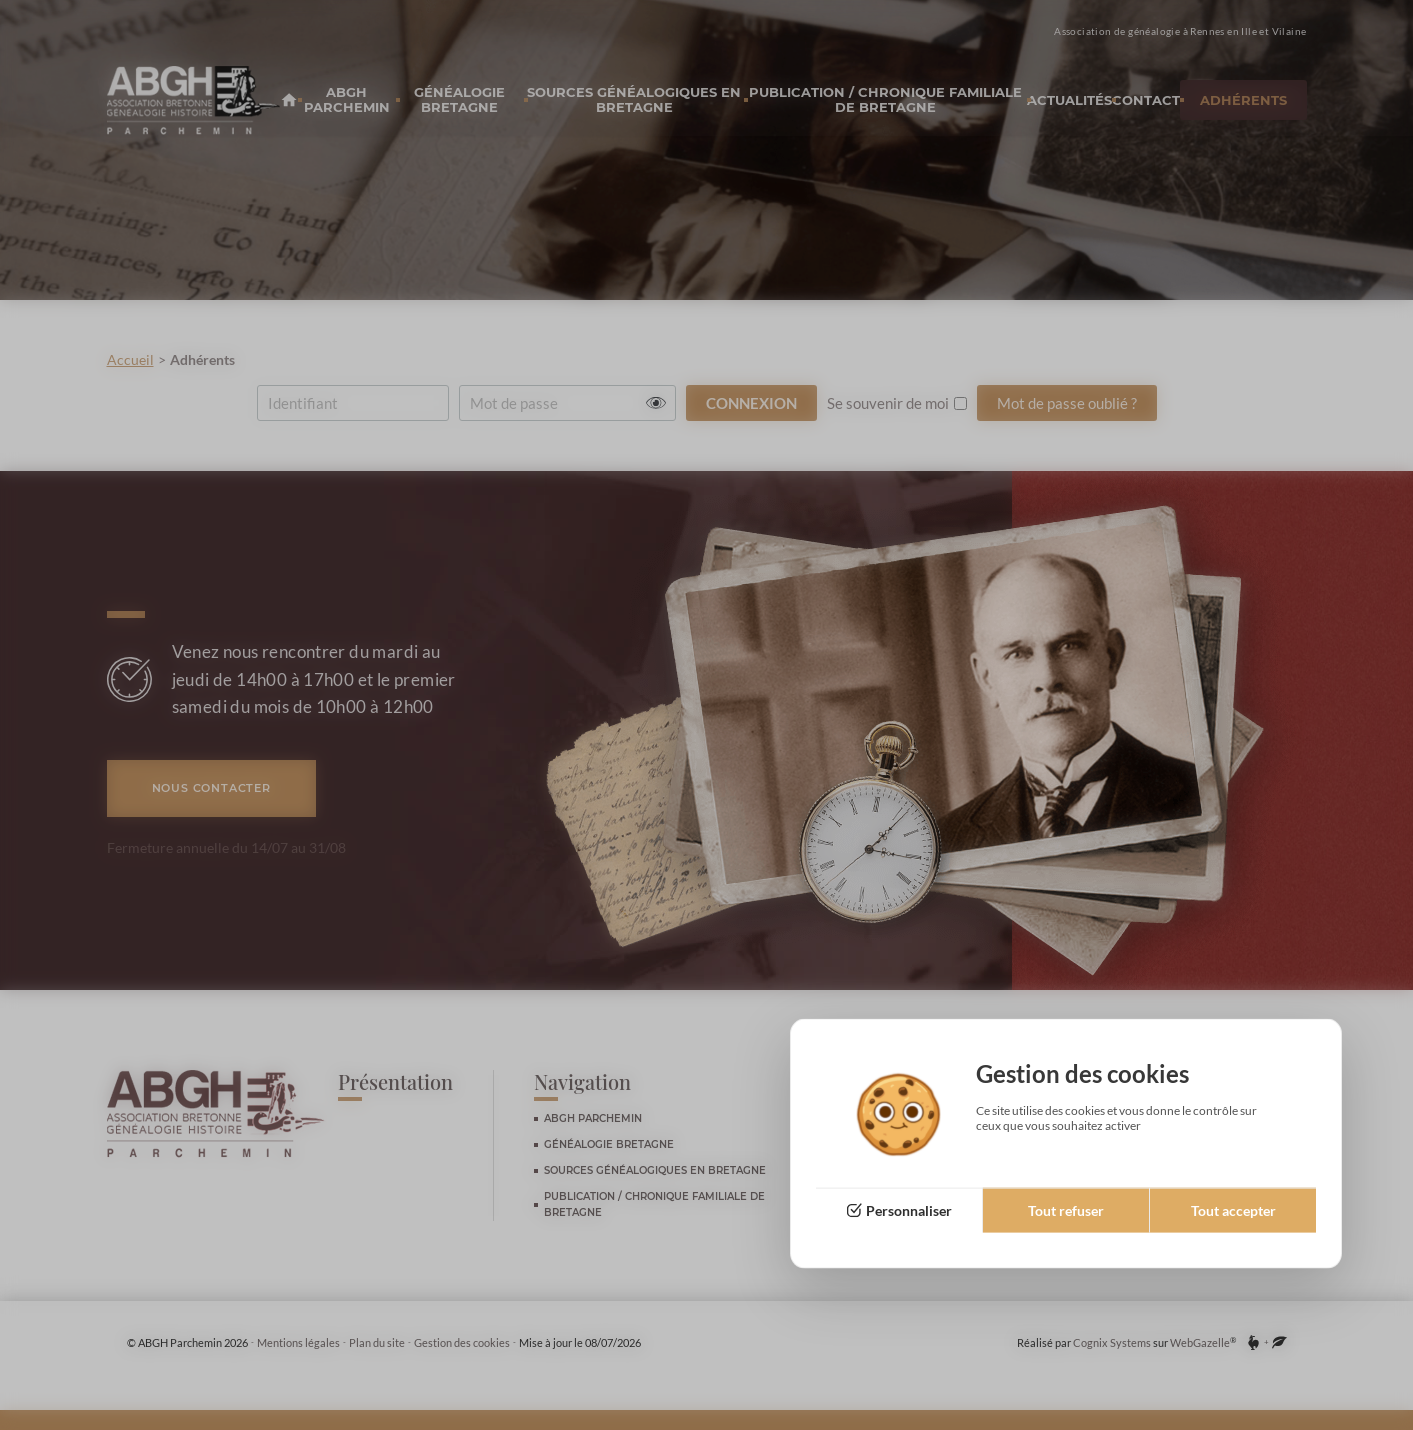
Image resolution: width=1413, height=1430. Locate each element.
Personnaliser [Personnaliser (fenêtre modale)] (909, 1210)
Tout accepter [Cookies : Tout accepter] (1233, 1210)
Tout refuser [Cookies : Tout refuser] (1066, 1210)
